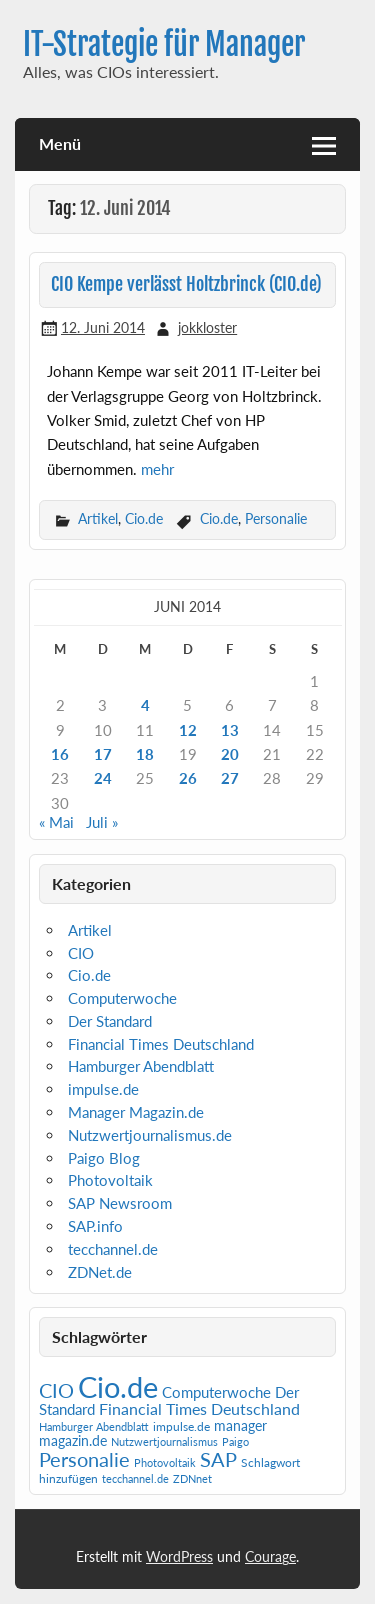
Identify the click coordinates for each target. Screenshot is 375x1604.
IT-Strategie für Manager (164, 44)
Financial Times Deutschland (161, 1044)
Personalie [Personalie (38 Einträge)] (84, 1459)
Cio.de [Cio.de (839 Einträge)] (118, 1386)
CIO (81, 953)
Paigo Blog (104, 1158)
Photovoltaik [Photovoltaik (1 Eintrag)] (165, 1462)
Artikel (98, 518)
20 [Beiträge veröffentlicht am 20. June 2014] (230, 754)
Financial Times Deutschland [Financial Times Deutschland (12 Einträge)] (199, 1408)
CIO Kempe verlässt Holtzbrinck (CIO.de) (186, 284)
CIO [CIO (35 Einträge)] (56, 1390)
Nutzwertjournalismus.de (150, 1135)
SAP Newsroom (120, 1203)
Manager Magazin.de (136, 1112)
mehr (157, 469)
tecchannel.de (113, 1249)
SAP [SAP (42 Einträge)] (218, 1459)
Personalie (276, 518)
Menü (60, 143)
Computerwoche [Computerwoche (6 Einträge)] (216, 1392)
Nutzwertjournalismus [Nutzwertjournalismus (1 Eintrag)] (164, 1441)
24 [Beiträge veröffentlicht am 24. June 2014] (103, 778)
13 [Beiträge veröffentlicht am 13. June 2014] (230, 730)
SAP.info (95, 1226)
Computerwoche (122, 998)
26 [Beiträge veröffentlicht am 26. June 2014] (188, 778)
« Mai (56, 822)
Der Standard (110, 1021)
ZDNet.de (100, 1272)
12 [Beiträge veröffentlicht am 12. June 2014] (188, 730)
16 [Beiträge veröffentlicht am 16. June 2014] (60, 754)
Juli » (102, 822)
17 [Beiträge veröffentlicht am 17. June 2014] (103, 754)
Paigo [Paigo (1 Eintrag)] (235, 1441)
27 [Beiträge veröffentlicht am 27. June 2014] (230, 778)
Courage (270, 1556)
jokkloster (207, 327)
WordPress (179, 1556)
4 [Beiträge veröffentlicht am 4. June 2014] (145, 705)
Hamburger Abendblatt (141, 1066)
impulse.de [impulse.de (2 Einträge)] (181, 1426)
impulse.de (103, 1089)
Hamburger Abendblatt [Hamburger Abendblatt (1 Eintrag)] (94, 1426)
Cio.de (144, 518)
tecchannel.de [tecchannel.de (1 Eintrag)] (135, 1478)
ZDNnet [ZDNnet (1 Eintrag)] (192, 1478)
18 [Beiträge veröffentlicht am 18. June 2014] (145, 754)
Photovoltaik (110, 1180)
